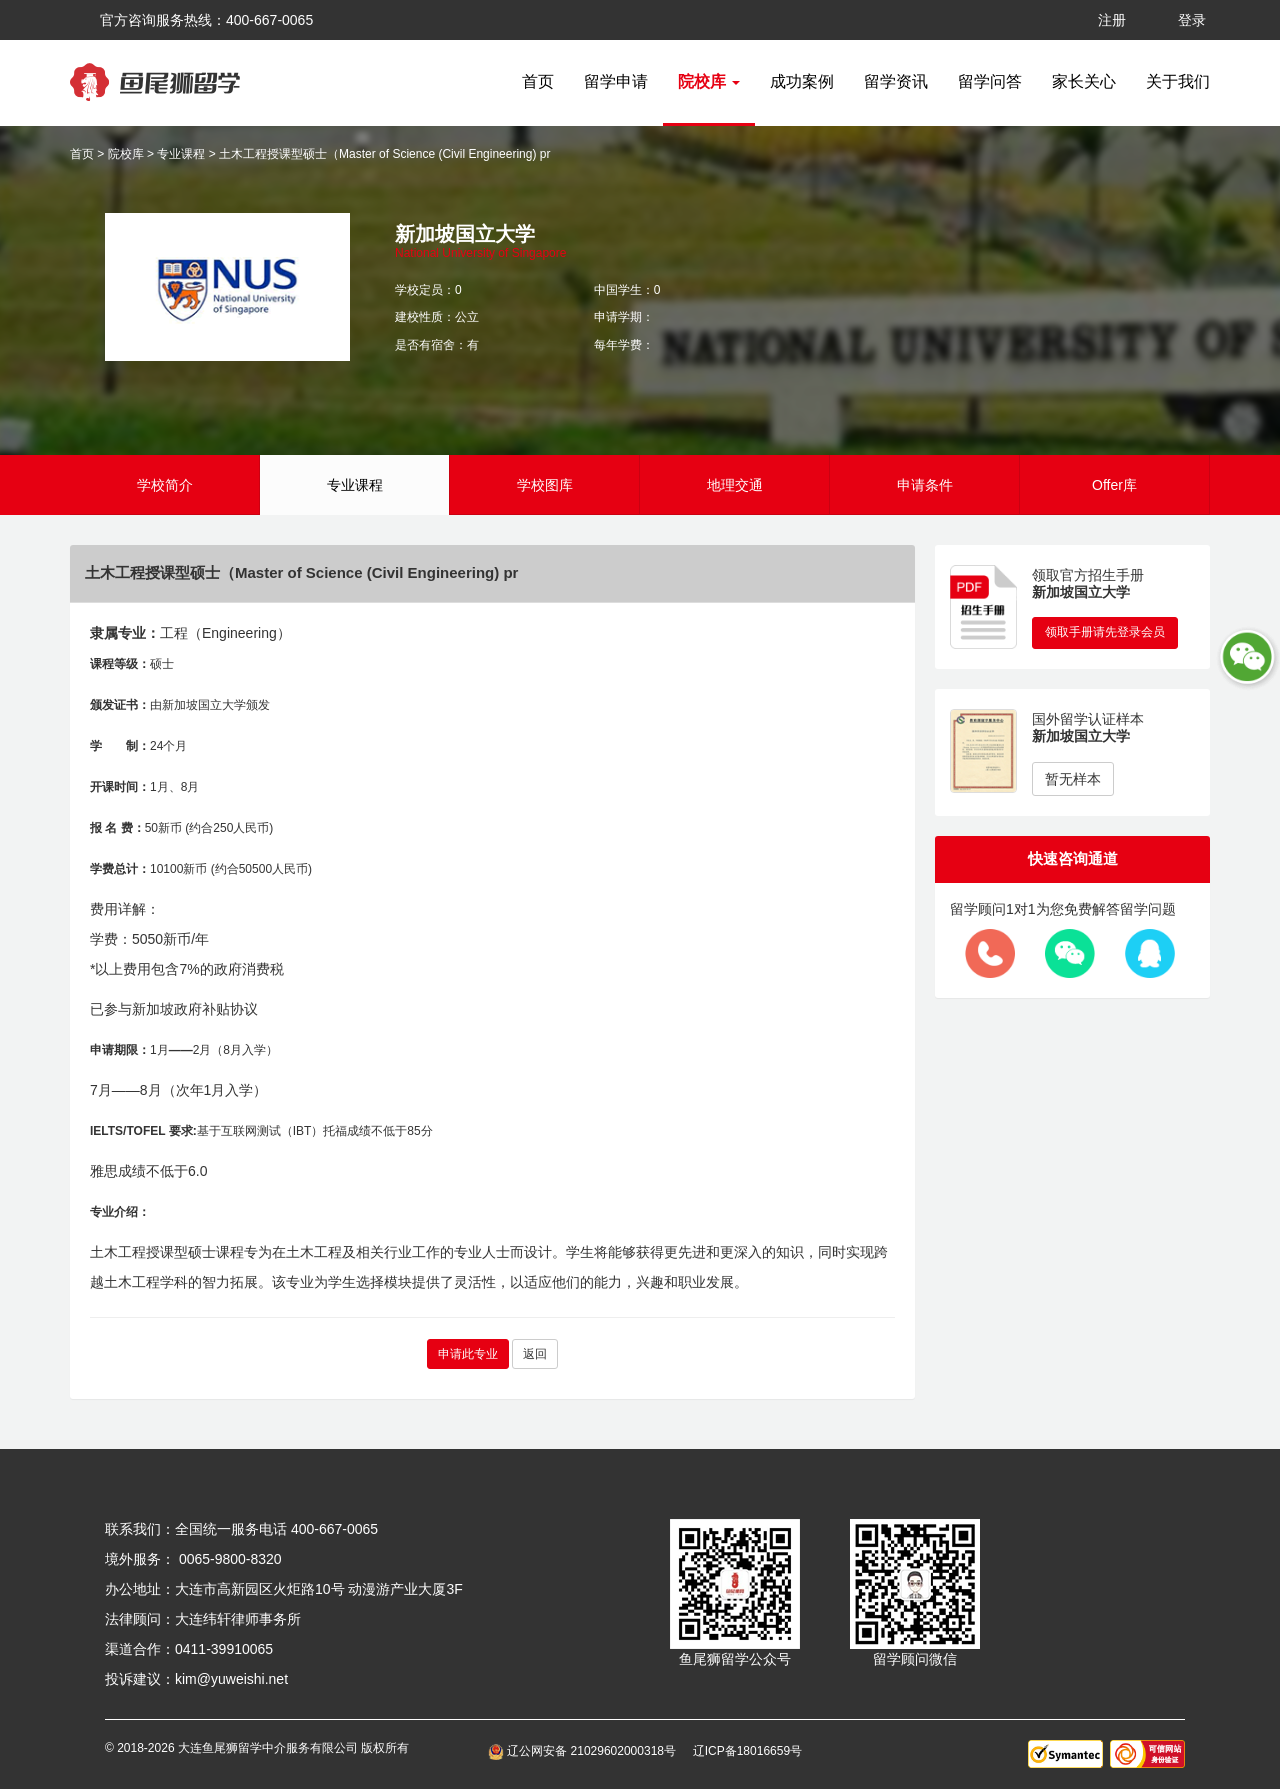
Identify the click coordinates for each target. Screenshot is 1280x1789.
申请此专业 (468, 1354)
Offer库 (1114, 485)
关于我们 (1178, 81)
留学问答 (990, 81)
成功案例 (802, 81)
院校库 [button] (709, 81)
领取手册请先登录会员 (1105, 632)
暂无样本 (1073, 779)
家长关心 (1084, 81)
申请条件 (925, 485)
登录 (1192, 20)
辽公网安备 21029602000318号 (585, 1751)
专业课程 (181, 154)
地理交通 (735, 485)
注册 (1112, 20)
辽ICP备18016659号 (747, 1751)
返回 (535, 1354)
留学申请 (616, 81)
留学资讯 (896, 81)
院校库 (126, 154)
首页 (538, 81)
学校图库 (545, 485)
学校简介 (165, 485)
